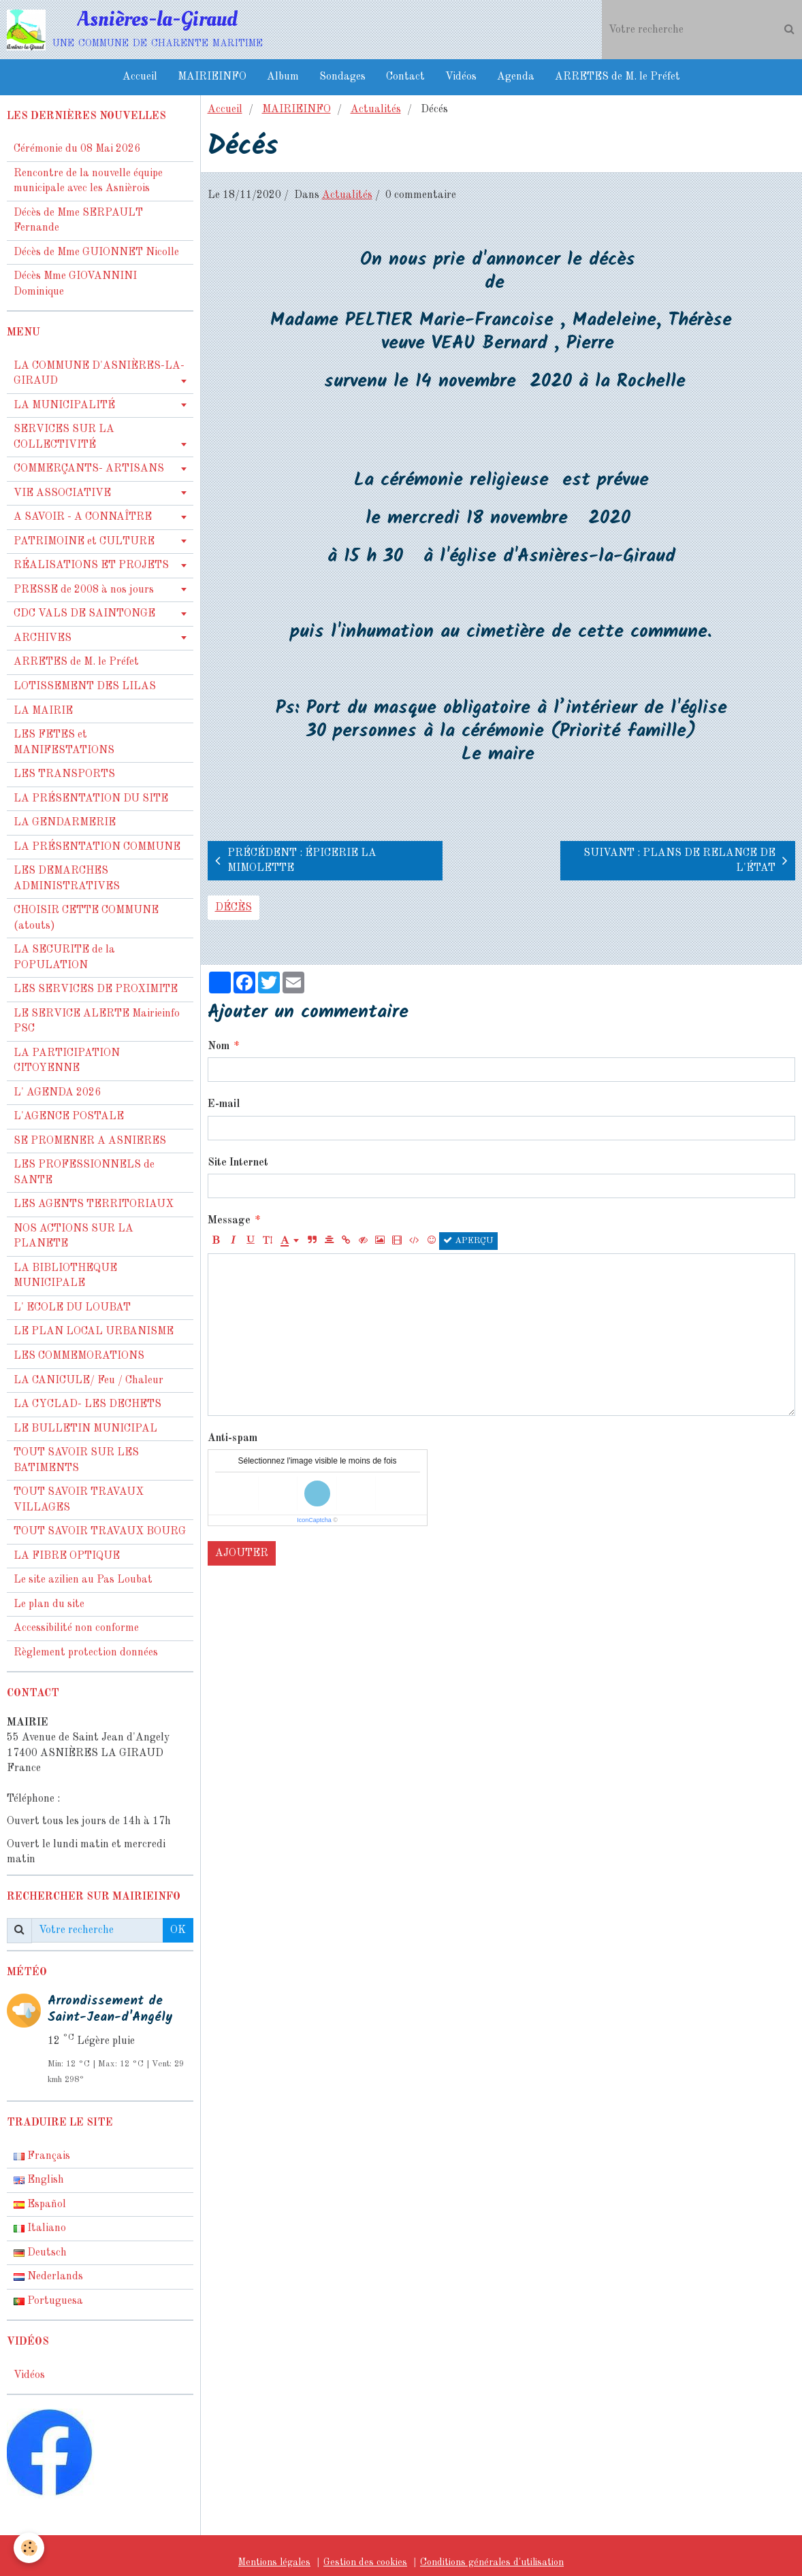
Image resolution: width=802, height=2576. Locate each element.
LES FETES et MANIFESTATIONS (64, 742)
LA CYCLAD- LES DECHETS (87, 1404)
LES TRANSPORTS (64, 774)
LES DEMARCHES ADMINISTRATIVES (67, 878)
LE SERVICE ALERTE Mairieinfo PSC (97, 1021)
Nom (218, 1046)
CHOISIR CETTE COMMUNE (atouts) (86, 918)
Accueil (140, 76)
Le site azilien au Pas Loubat (83, 1579)
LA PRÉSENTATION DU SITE (91, 798)
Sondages (342, 76)
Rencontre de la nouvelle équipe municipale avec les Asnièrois (88, 181)
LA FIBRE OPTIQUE (67, 1556)
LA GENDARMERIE (65, 822)
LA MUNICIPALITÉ (64, 405)
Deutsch (40, 2252)
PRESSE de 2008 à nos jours (84, 589)
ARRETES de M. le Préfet (617, 76)
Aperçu (468, 1240)
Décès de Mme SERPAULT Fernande (78, 221)
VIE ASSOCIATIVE (62, 493)
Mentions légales (274, 2562)
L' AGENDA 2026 (57, 1092)
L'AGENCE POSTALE (69, 1116)
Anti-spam (232, 1438)
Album (283, 76)
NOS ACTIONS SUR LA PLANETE (73, 1236)
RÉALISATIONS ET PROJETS (91, 565)
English (39, 2180)
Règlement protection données (86, 1652)
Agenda (515, 76)
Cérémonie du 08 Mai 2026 (77, 149)
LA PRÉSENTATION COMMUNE (97, 847)
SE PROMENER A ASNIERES (90, 1141)
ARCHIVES (42, 638)
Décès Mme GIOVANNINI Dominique (75, 284)
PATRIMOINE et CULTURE (84, 541)
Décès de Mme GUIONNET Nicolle (96, 252)
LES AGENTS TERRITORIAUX (94, 1204)
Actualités (376, 109)
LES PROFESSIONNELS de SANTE (84, 1172)
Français (42, 2156)
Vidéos (461, 76)
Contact (405, 76)
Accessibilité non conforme (76, 1628)
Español (40, 2204)
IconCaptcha (314, 1520)
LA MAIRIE (43, 711)
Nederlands (48, 2276)
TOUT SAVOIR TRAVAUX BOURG (100, 1531)
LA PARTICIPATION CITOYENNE (67, 1061)
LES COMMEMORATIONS (79, 1356)
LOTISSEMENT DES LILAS (85, 686)
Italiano (40, 2228)
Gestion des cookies (365, 2562)
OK (178, 1930)
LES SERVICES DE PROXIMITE (96, 989)
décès (233, 907)
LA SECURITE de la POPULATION (64, 957)
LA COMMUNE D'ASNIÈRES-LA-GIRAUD (99, 374)
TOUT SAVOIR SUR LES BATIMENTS (76, 1460)
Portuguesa (48, 2301)
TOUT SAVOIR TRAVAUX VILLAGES (79, 1500)
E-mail (224, 1104)
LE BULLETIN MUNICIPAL (85, 1428)
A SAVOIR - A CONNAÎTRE (83, 517)
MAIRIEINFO (212, 76)
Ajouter (241, 1553)
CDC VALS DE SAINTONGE (84, 613)
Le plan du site (49, 1604)
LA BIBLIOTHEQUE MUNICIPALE (65, 1276)
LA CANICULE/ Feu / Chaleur (88, 1380)
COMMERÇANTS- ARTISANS (89, 468)
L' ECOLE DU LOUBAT (72, 1307)
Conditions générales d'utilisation (492, 2562)
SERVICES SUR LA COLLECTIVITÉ (64, 437)
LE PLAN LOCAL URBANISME (94, 1331)
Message (229, 1220)
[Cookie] (29, 2547)
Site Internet (238, 1162)
